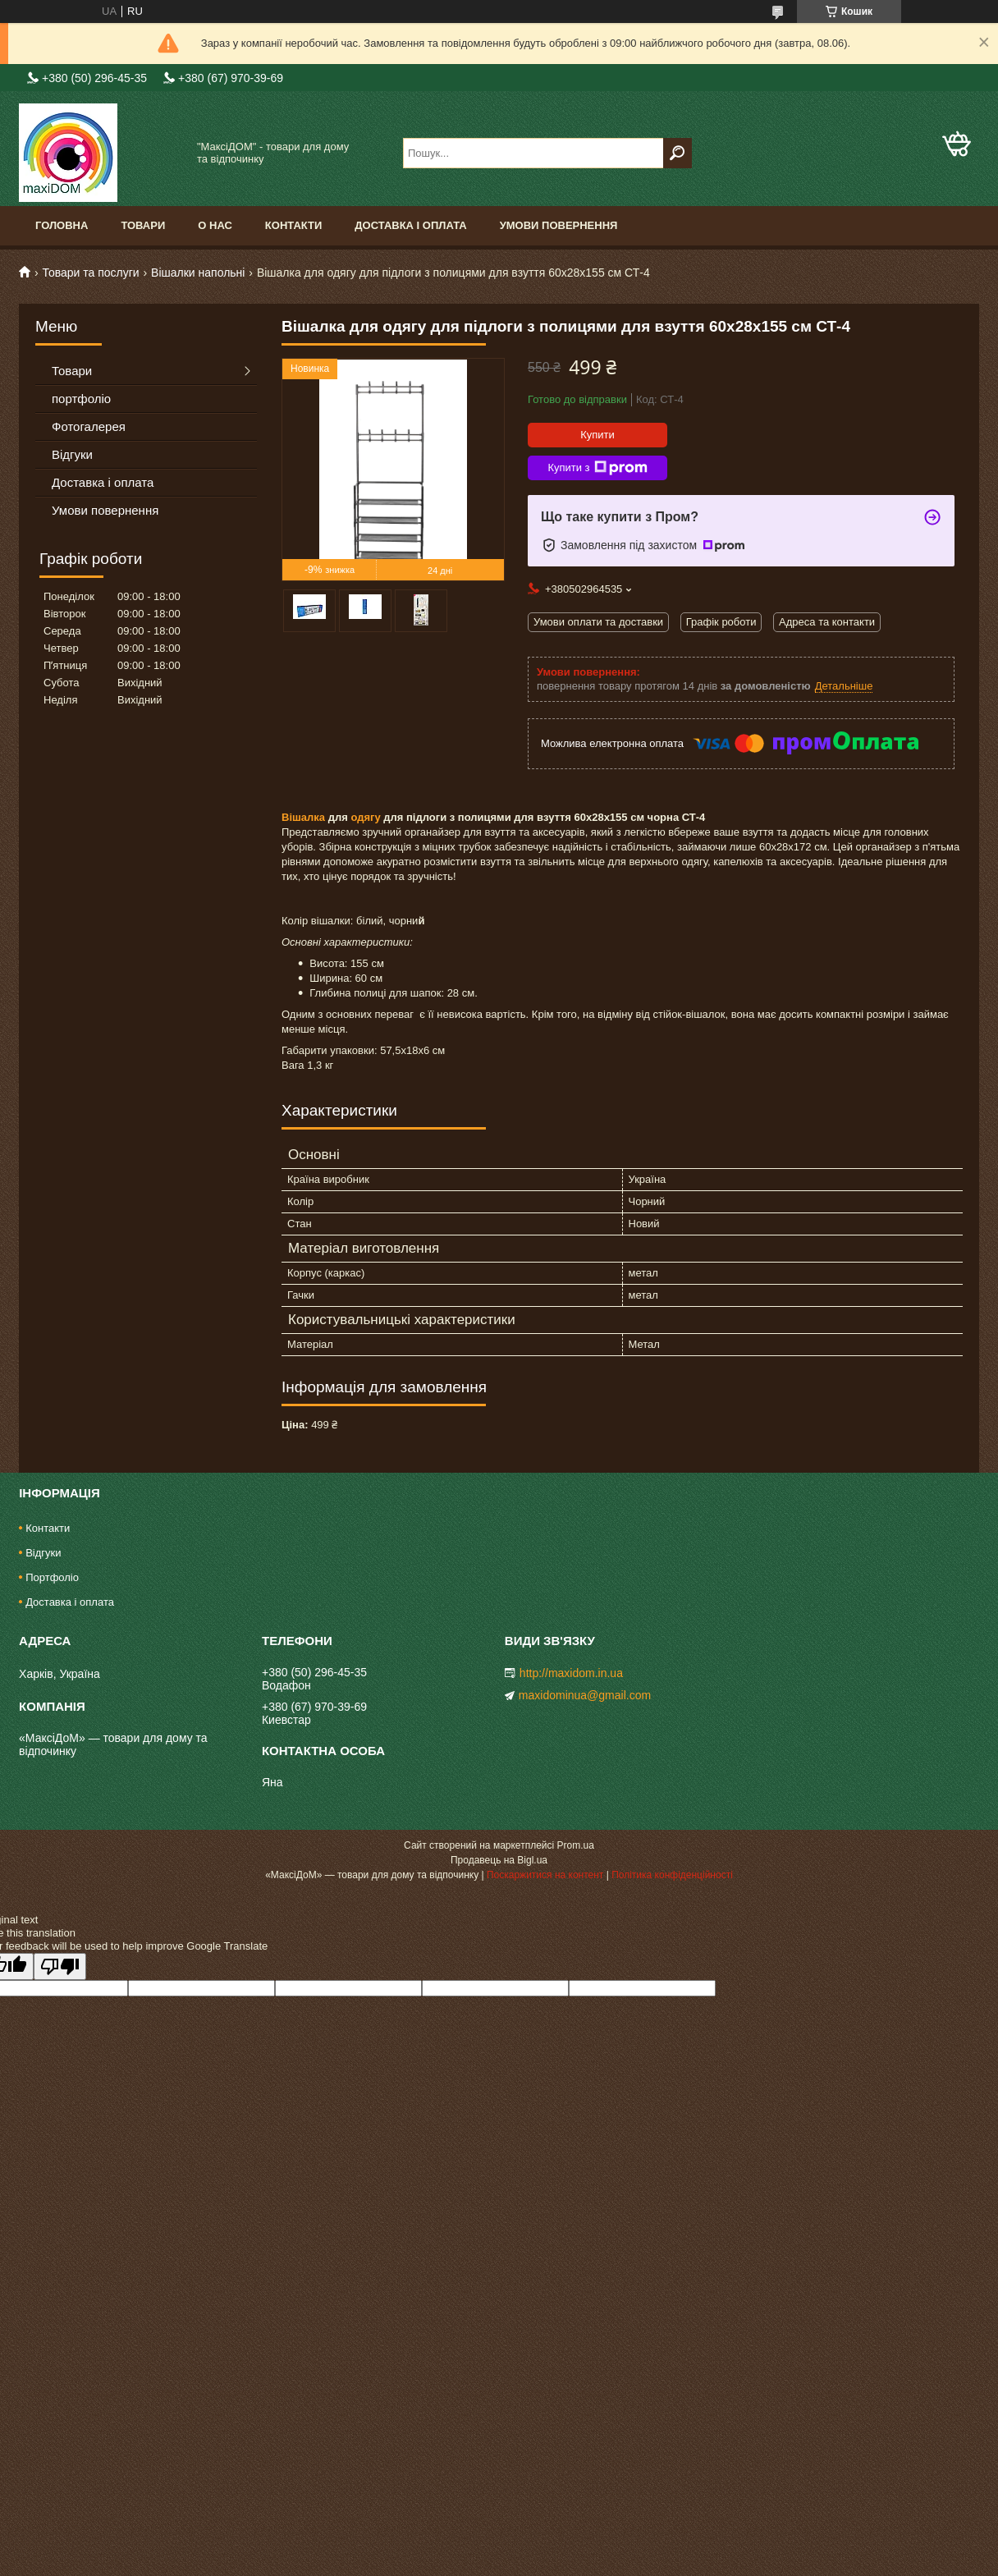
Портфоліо (52, 1577)
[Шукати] (677, 153)
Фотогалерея (89, 426)
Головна (61, 225)
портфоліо (81, 399)
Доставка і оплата (410, 225)
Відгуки (72, 454)
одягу (365, 817)
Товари (143, 225)
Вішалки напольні (198, 272)
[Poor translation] (60, 1966)
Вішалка (303, 817)
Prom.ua (575, 1845)
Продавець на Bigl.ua (499, 1860)
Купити (597, 435)
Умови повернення (559, 225)
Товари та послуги (90, 272)
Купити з (597, 468)
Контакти (294, 225)
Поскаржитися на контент (545, 1875)
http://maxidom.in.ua (571, 1673)
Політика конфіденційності (672, 1875)
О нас (215, 225)
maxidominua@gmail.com (585, 1695)
